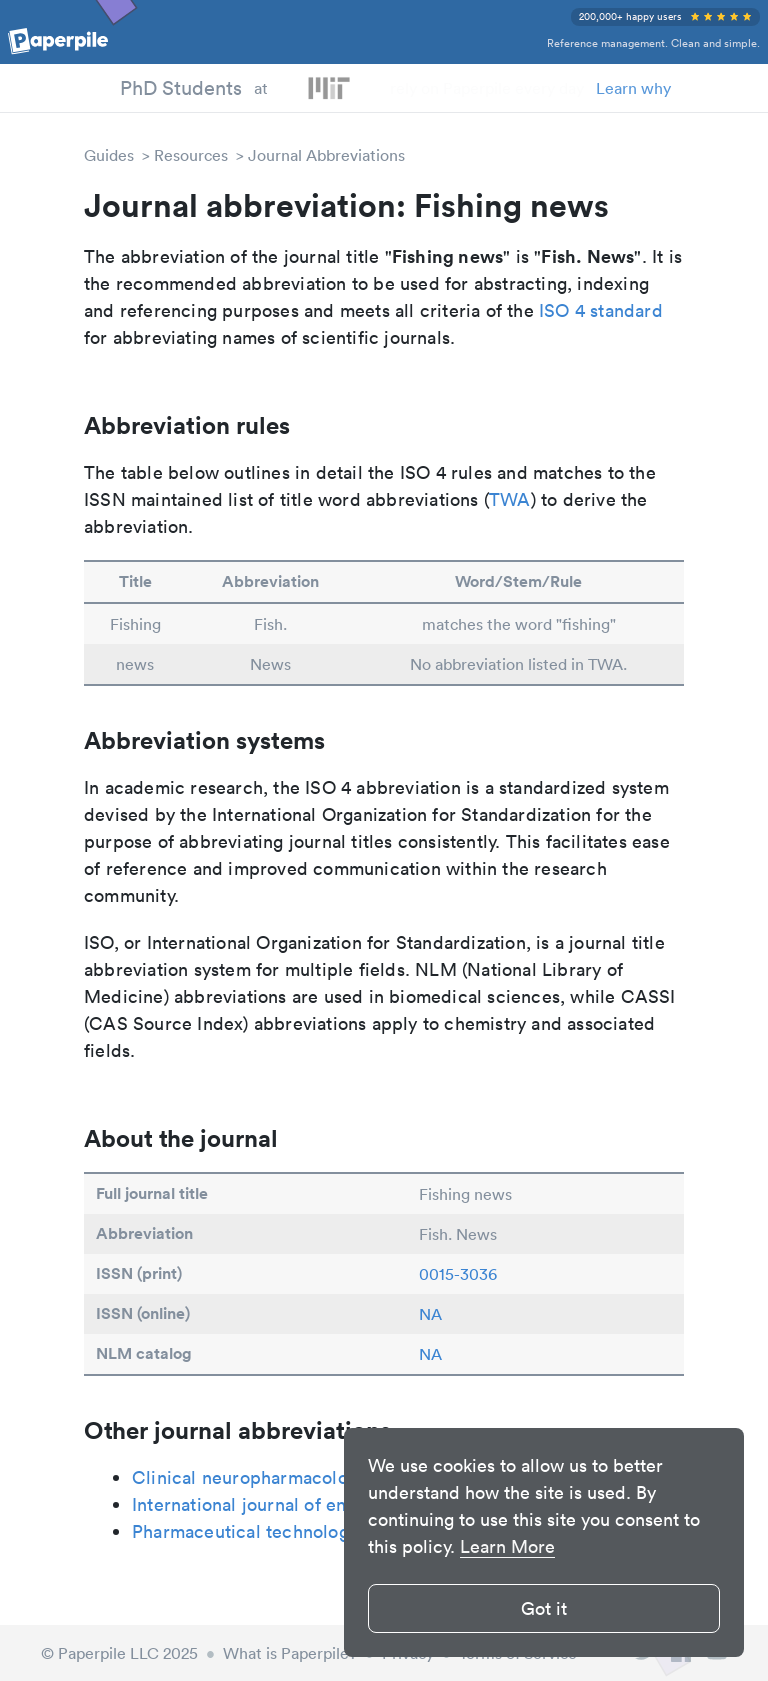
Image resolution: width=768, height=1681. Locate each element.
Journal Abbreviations (326, 155)
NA (430, 1314)
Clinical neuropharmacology (249, 1477)
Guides (109, 155)
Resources (191, 155)
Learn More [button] (507, 1546)
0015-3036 (458, 1274)
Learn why (633, 88)
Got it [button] (544, 1608)
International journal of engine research (296, 1504)
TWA (510, 499)
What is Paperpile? (290, 1653)
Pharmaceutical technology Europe (277, 1531)
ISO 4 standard (601, 310)
